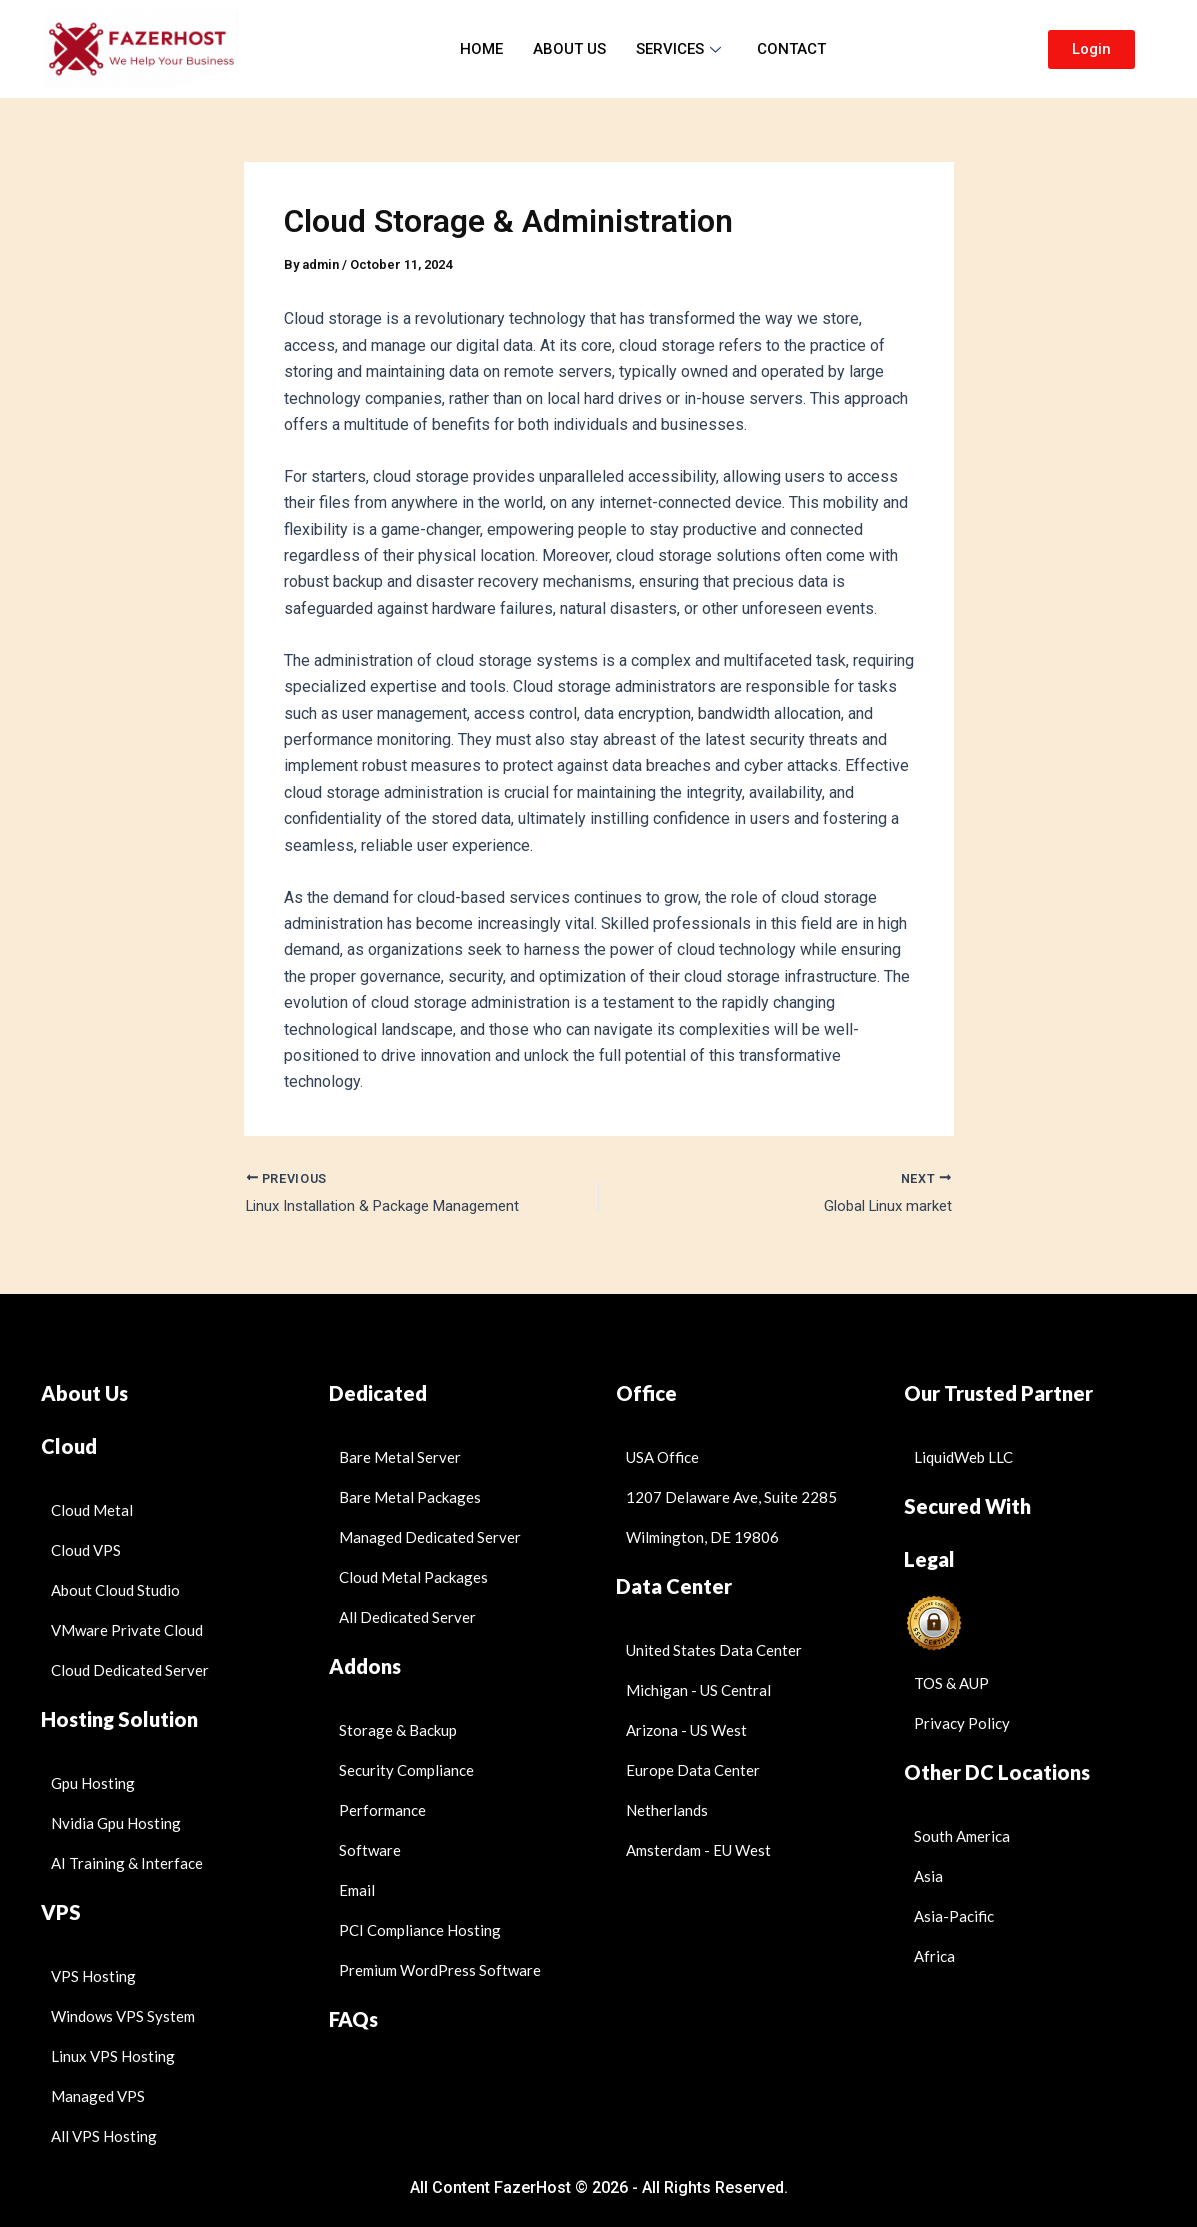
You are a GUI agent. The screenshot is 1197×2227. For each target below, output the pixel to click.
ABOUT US (569, 49)
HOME (481, 49)
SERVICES (678, 49)
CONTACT (791, 49)
